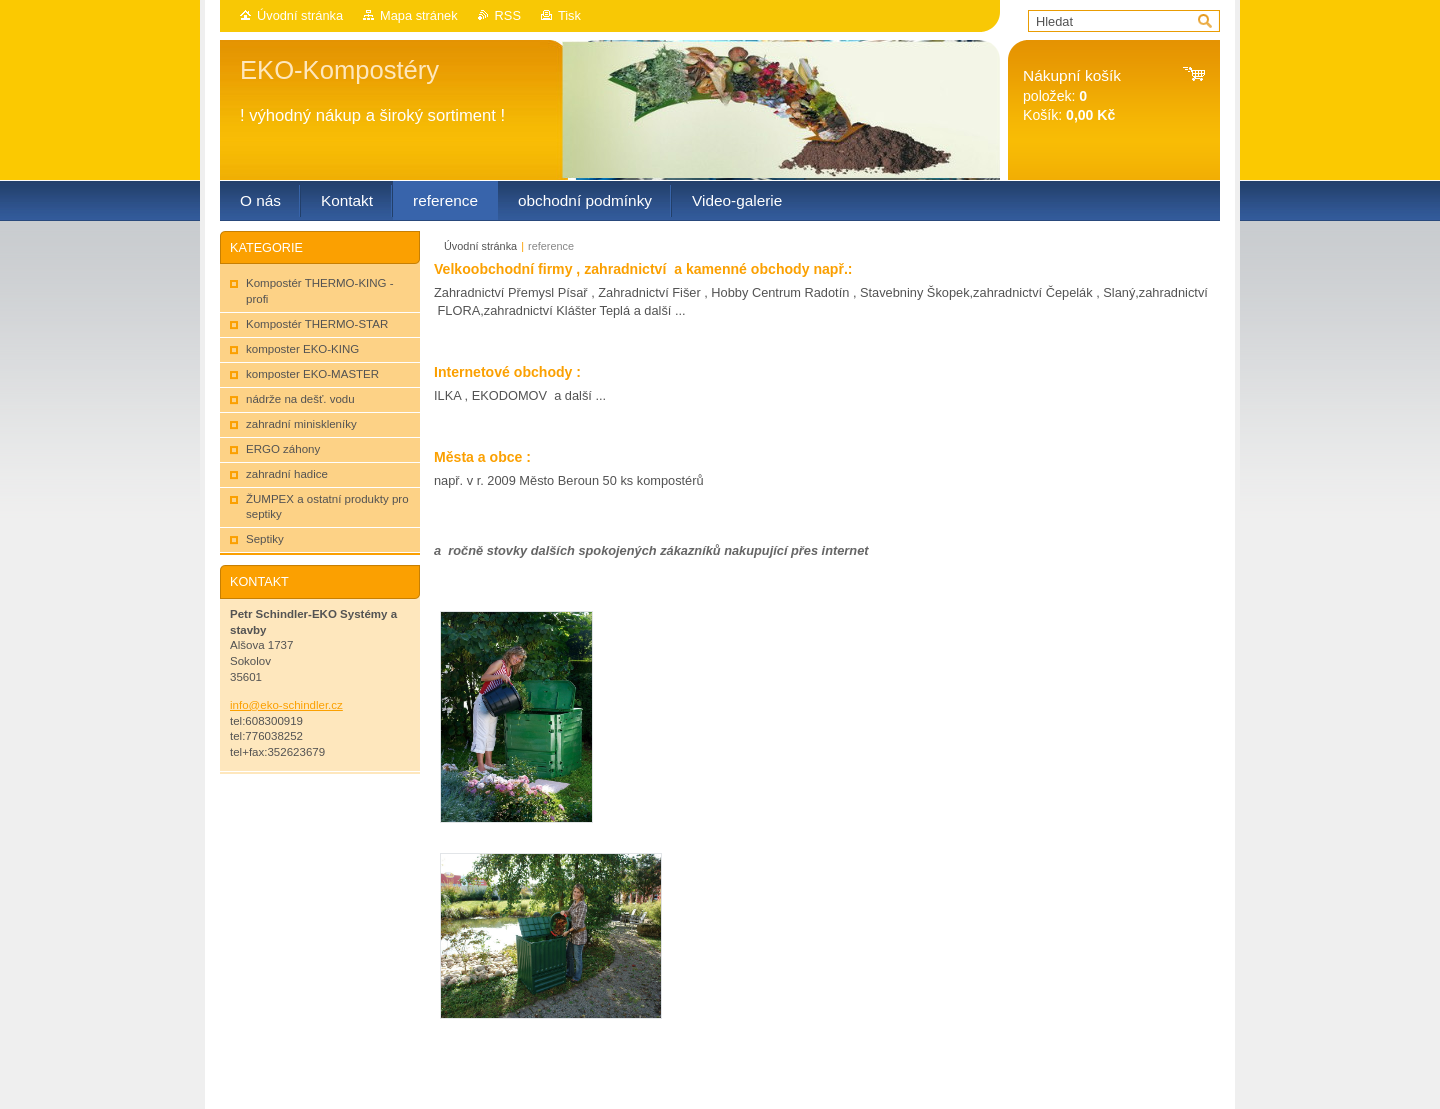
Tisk (569, 15)
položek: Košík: (1072, 95)
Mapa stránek (419, 15)
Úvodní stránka (300, 15)
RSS (508, 15)
